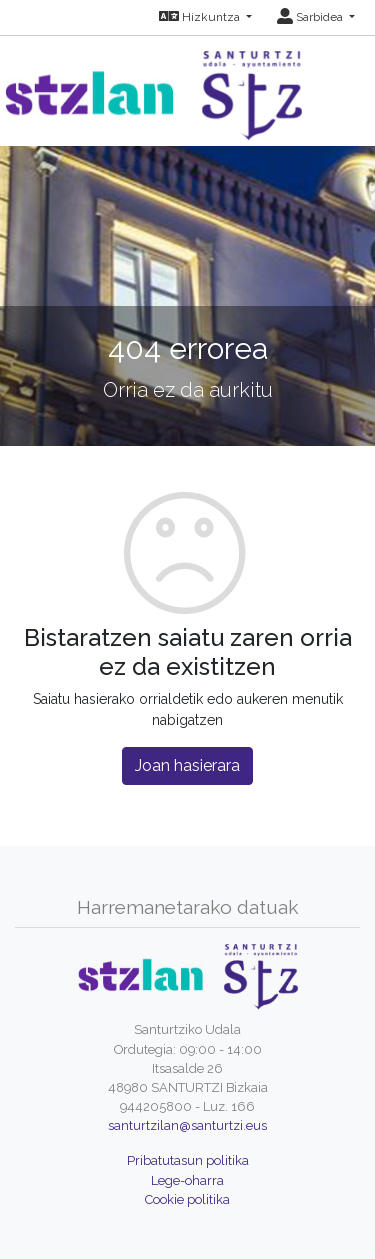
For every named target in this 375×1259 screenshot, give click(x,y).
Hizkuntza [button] (201, 17)
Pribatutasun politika (188, 1160)
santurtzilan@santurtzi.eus (187, 1125)
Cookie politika (187, 1199)
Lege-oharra (187, 1180)
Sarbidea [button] (311, 17)
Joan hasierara (187, 765)
